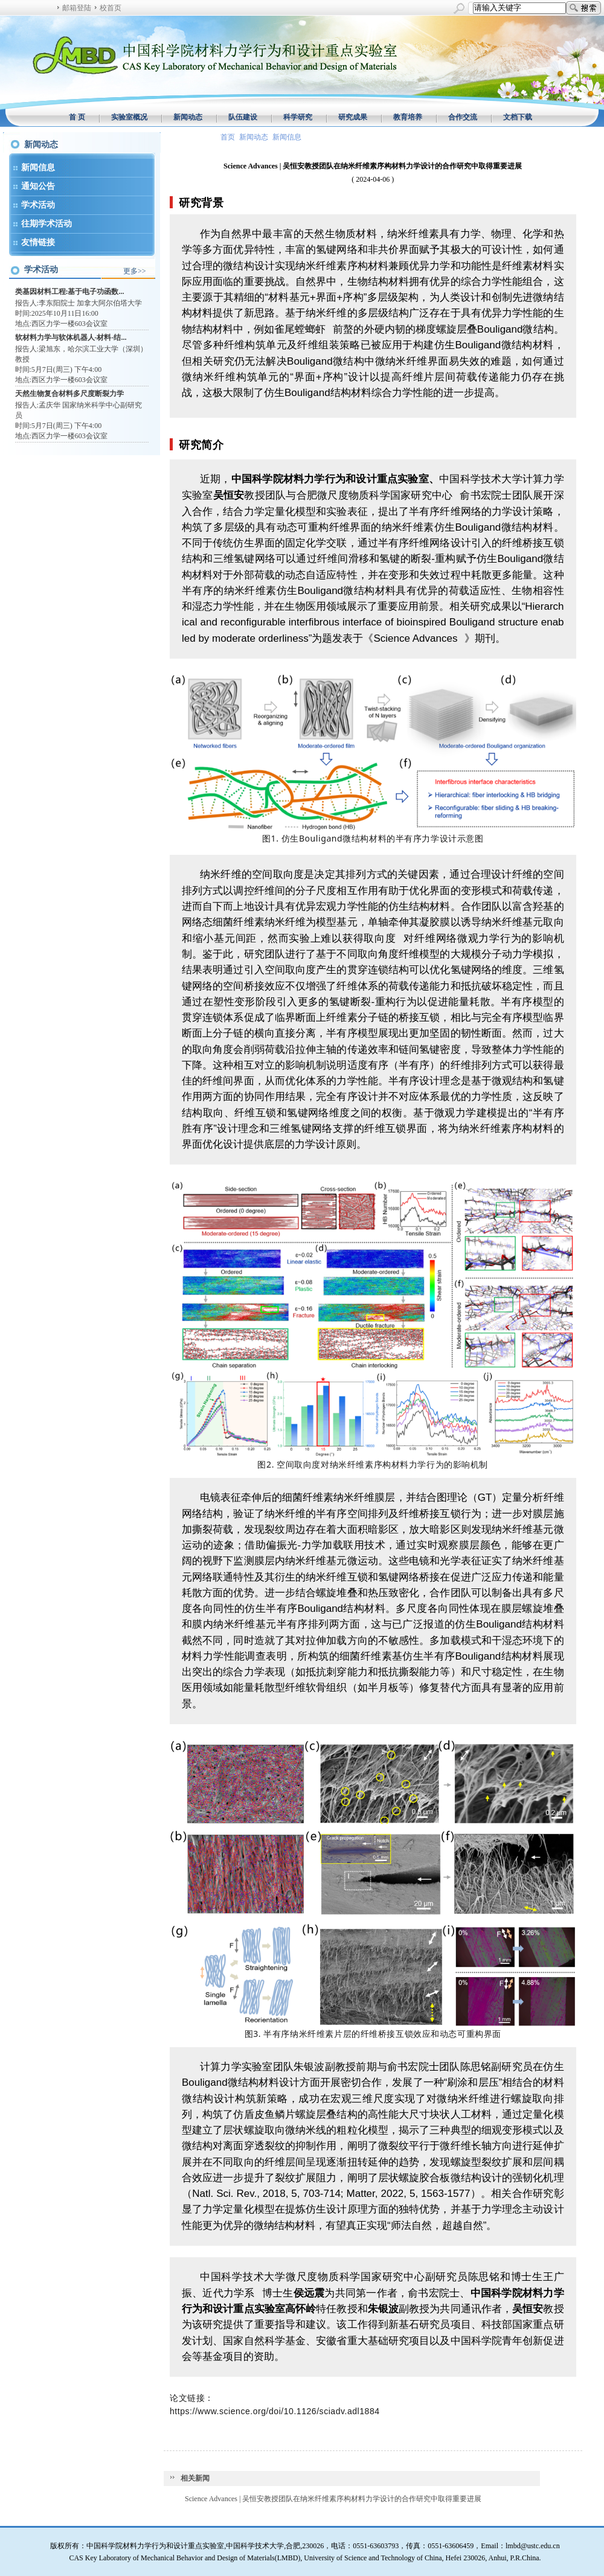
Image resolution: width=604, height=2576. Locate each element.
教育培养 (407, 117)
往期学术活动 (46, 223)
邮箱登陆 (76, 8)
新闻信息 (38, 167)
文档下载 (517, 117)
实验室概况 (129, 117)
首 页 (77, 117)
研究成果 (352, 117)
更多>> (134, 271)
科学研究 (297, 117)
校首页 (110, 8)
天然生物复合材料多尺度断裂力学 (69, 393)
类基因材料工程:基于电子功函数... (69, 291)
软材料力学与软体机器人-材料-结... (71, 337)
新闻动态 (187, 117)
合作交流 (462, 117)
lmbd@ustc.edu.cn (533, 2546)
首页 (227, 137)
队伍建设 (242, 117)
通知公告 (38, 186)
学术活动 (38, 204)
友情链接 (38, 242)
